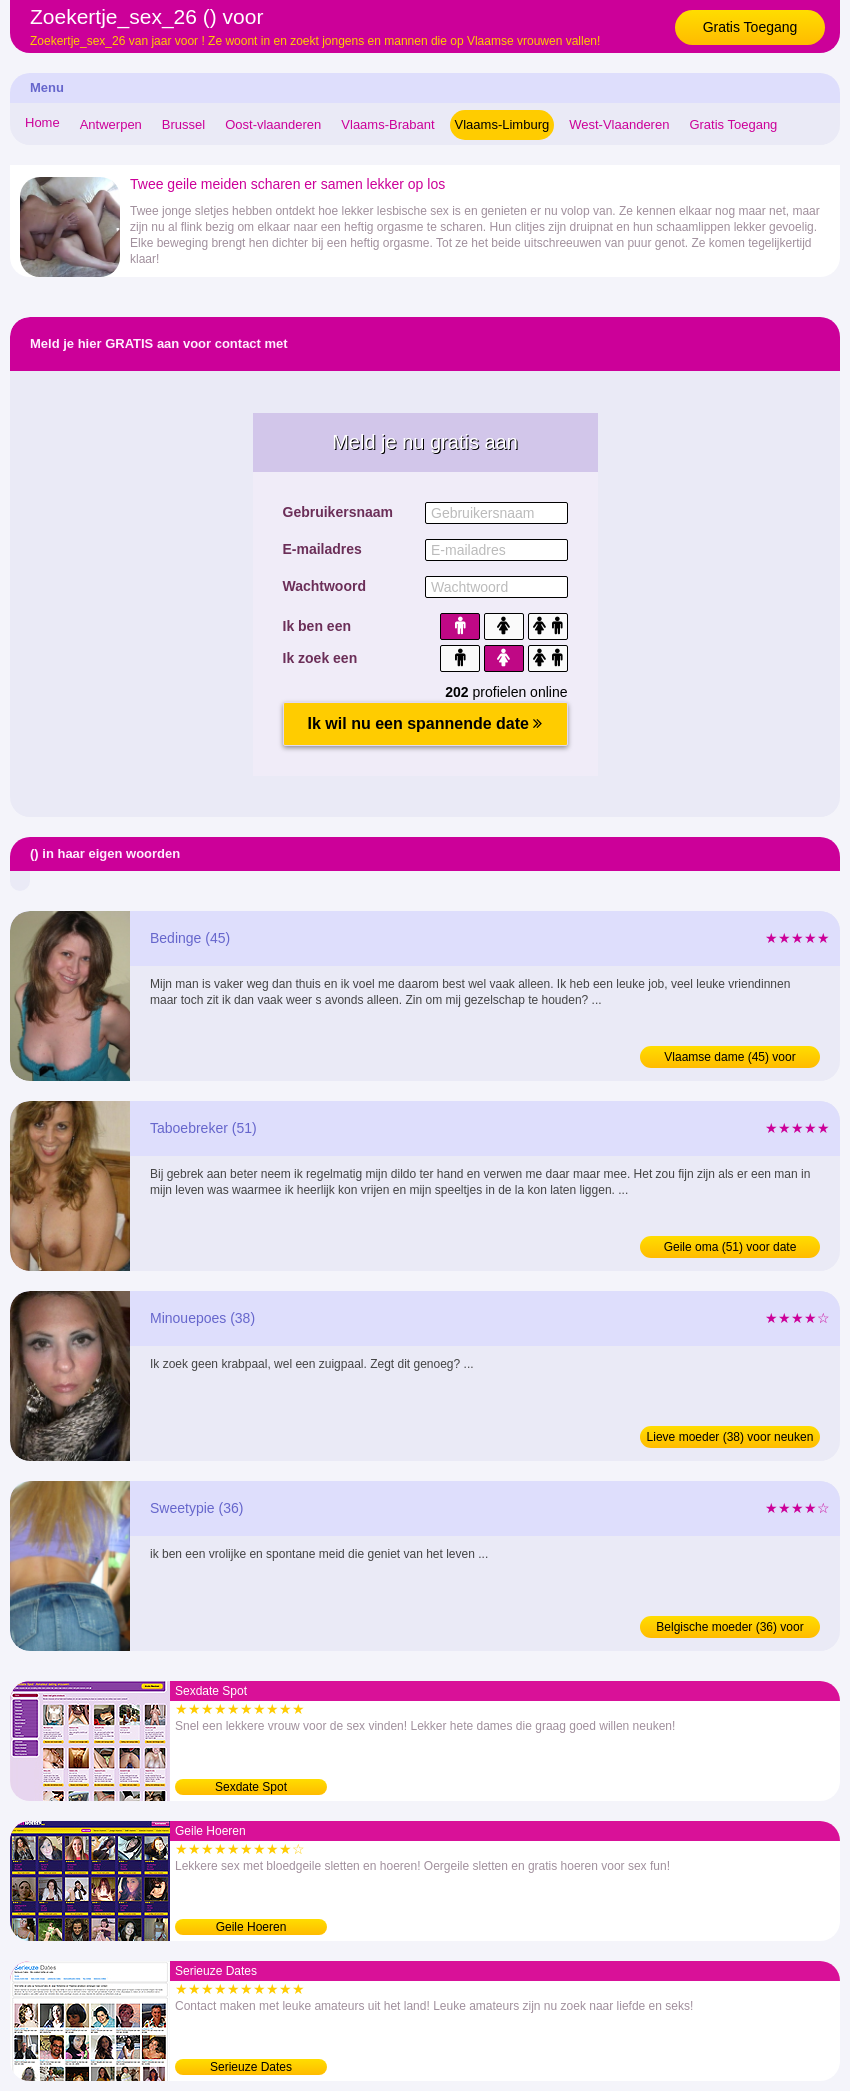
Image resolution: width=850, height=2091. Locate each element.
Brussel (183, 124)
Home (42, 122)
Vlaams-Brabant (387, 124)
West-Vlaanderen (619, 124)
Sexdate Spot (251, 1787)
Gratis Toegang (750, 27)
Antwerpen (111, 124)
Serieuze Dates (251, 2067)
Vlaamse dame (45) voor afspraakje (729, 1059)
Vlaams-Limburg (502, 124)
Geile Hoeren (251, 1927)
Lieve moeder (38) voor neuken (730, 1437)
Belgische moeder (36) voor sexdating (729, 1629)
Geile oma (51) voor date (730, 1247)
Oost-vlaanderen (273, 124)
